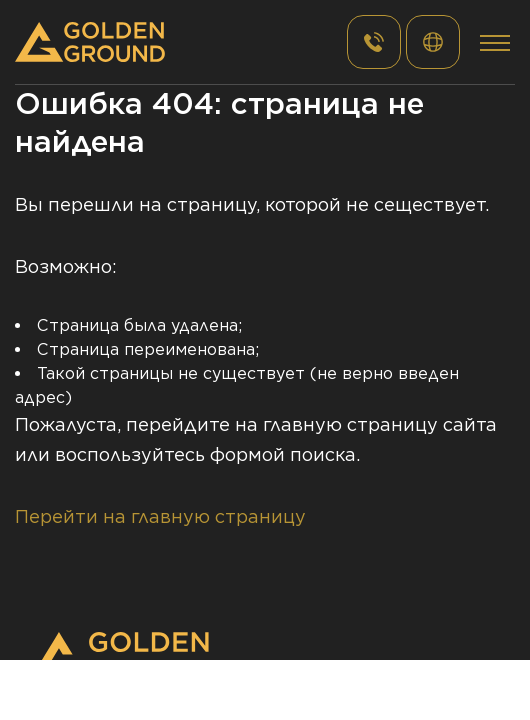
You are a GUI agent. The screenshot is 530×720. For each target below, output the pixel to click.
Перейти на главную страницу (160, 516)
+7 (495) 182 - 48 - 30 (374, 42)
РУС (433, 42)
